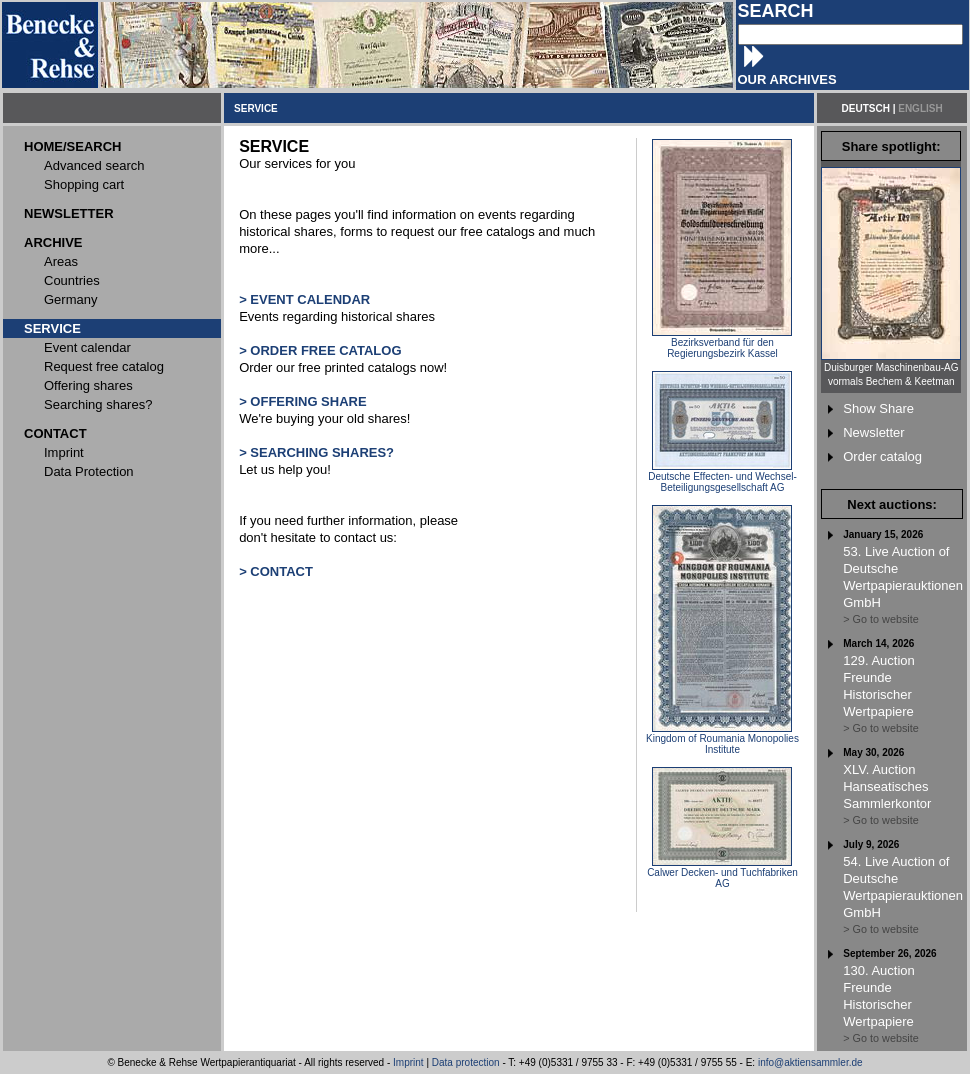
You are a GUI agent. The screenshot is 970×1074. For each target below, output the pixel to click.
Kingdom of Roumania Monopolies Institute (722, 739)
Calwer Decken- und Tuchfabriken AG (722, 873)
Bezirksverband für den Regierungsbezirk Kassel (722, 343)
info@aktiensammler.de (810, 1062)
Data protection (466, 1062)
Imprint (408, 1062)
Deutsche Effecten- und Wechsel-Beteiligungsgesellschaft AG (722, 477)
